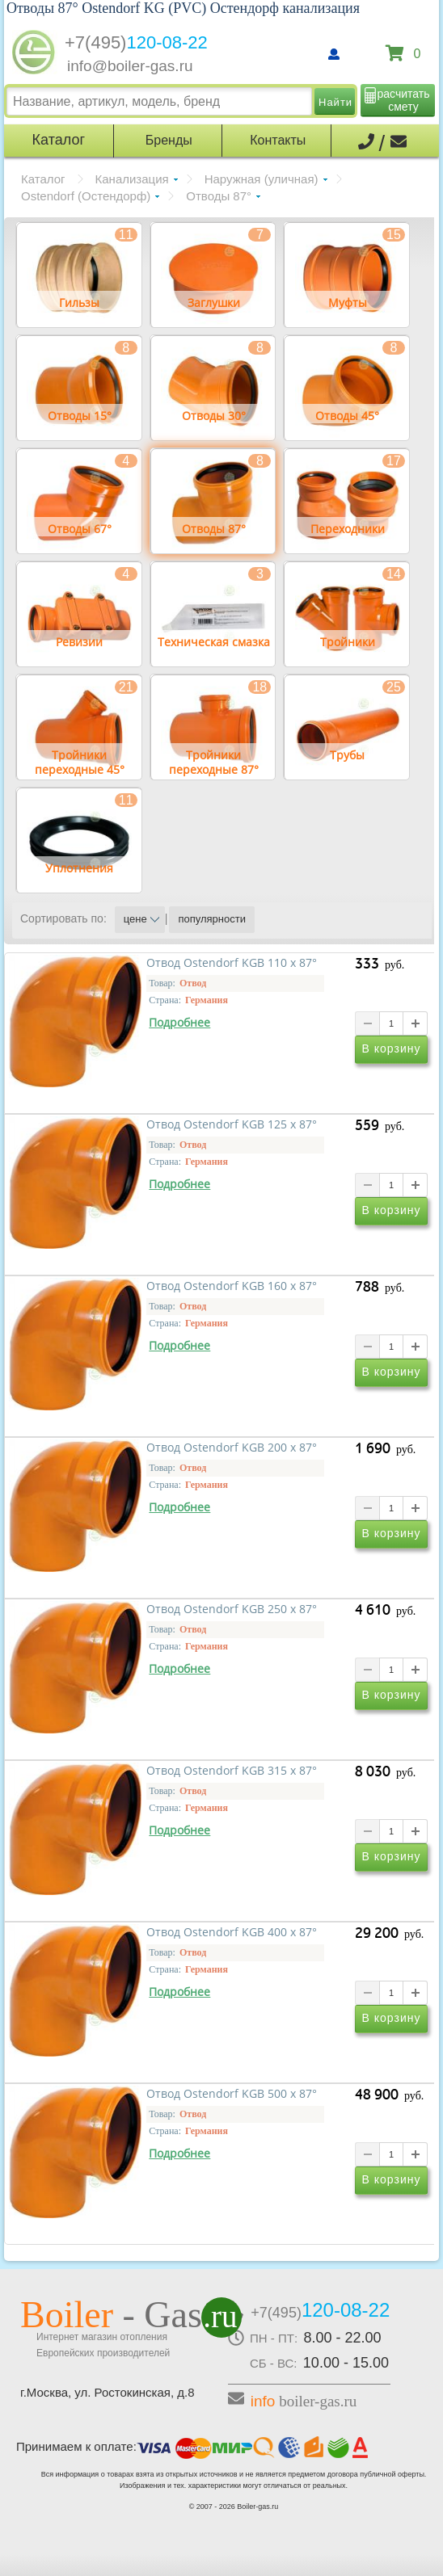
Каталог (43, 179)
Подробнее (179, 1022)
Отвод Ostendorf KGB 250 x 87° (231, 1609)
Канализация (132, 179)
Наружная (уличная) (262, 179)
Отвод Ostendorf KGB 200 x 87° (231, 1447)
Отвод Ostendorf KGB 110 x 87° (231, 963)
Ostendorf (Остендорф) (85, 196)
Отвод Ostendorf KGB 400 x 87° (231, 1932)
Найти (335, 102)
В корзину (391, 1048)
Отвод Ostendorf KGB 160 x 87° (231, 1286)
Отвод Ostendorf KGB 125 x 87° (231, 1124)
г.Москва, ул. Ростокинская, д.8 (107, 2392)
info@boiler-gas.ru (130, 65)
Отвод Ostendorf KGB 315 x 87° (231, 1770)
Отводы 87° (218, 196)
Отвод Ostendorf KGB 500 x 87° (231, 2093)
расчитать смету (404, 100)
